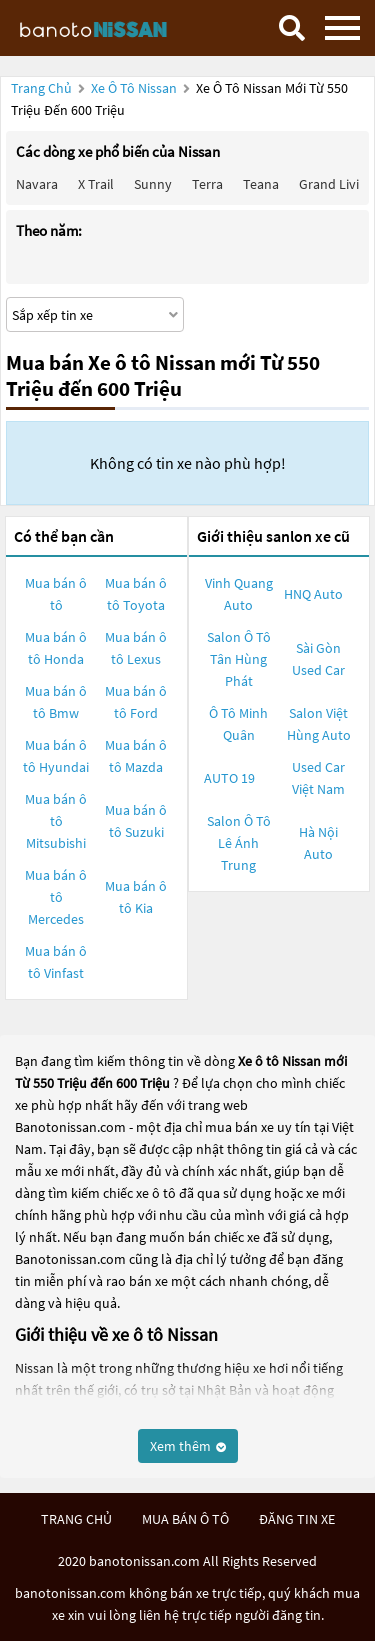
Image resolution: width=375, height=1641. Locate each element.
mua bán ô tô (185, 1519)
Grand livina (336, 184)
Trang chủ (41, 88)
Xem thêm (188, 1446)
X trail (96, 184)
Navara (37, 184)
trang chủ (76, 1519)
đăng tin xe (297, 1519)
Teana (261, 184)
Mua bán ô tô (56, 594)
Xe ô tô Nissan (134, 88)
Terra (207, 184)
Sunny (153, 184)
